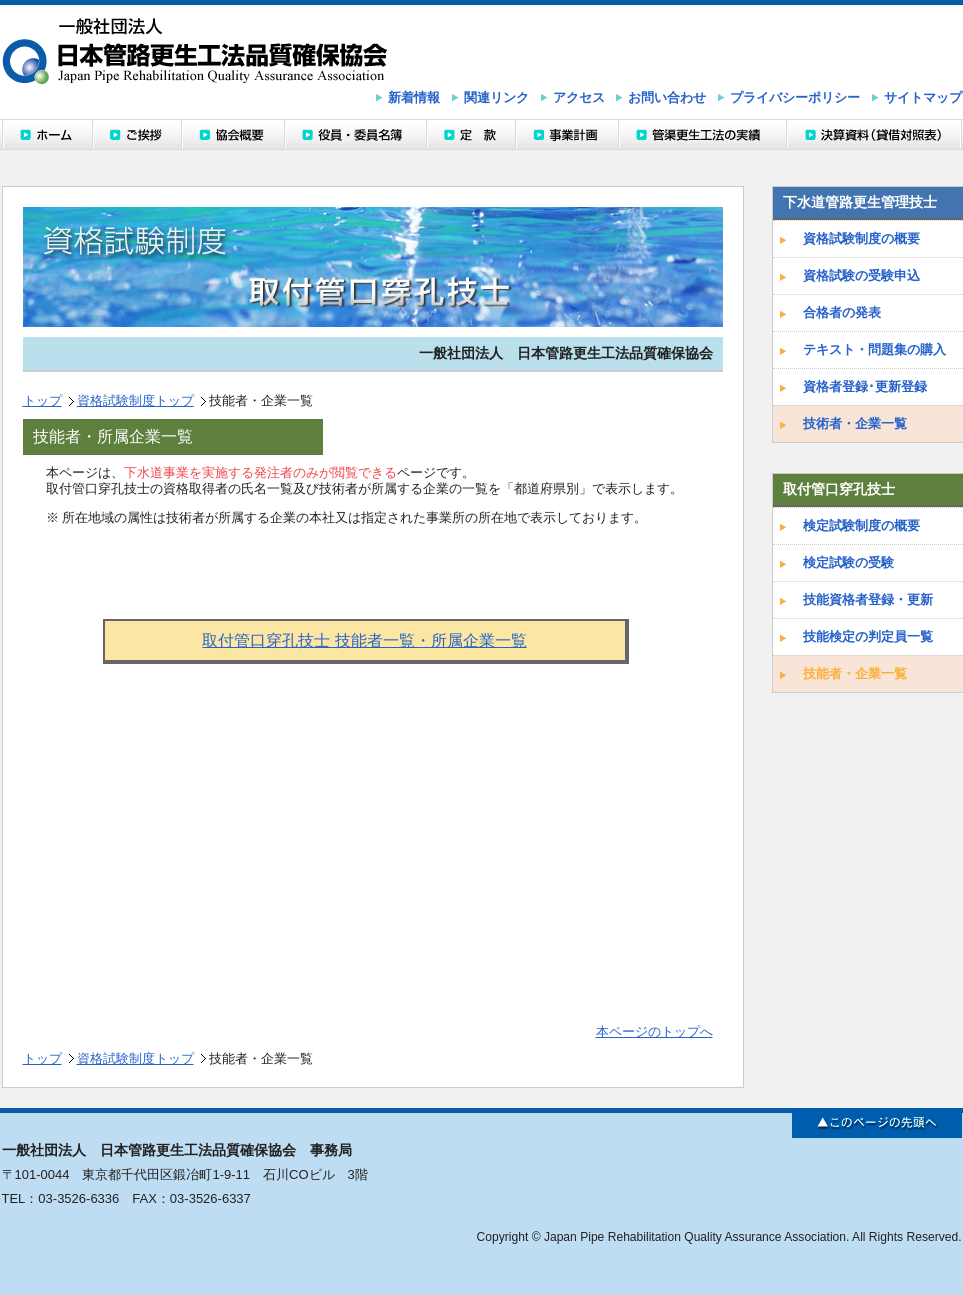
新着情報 (414, 97)
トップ (42, 400)
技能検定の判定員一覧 (868, 636)
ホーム (47, 134)
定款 (470, 134)
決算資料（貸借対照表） (874, 134)
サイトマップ (923, 97)
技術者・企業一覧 (855, 423)
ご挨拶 (136, 134)
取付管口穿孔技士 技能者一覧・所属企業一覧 (364, 640)
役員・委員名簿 (355, 134)
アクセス (579, 97)
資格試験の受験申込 (861, 275)
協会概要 (232, 134)
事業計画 (566, 134)
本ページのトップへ (654, 1031)
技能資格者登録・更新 (868, 599)
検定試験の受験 (848, 562)
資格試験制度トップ (135, 400)
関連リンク (496, 97)
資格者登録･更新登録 (865, 386)
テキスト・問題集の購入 (874, 349)
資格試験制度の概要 (861, 238)
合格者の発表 (842, 312)
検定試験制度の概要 (861, 525)
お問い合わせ (667, 97)
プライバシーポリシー (795, 97)
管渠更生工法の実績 (702, 134)
